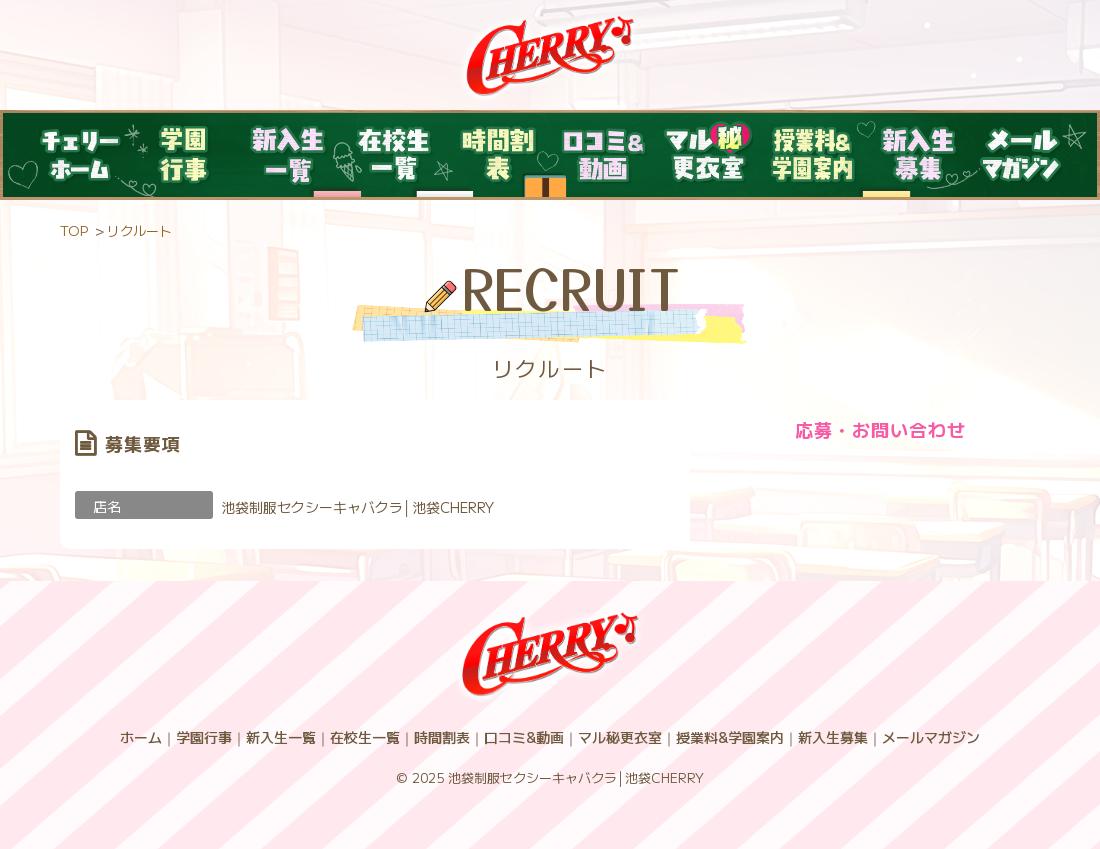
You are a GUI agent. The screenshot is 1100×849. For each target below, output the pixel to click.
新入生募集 (833, 737)
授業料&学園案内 (730, 737)
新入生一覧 (281, 737)
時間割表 (442, 737)
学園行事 (204, 737)
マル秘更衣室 (620, 737)
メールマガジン (931, 737)
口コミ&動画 (524, 737)
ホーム (141, 737)
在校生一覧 (365, 737)
